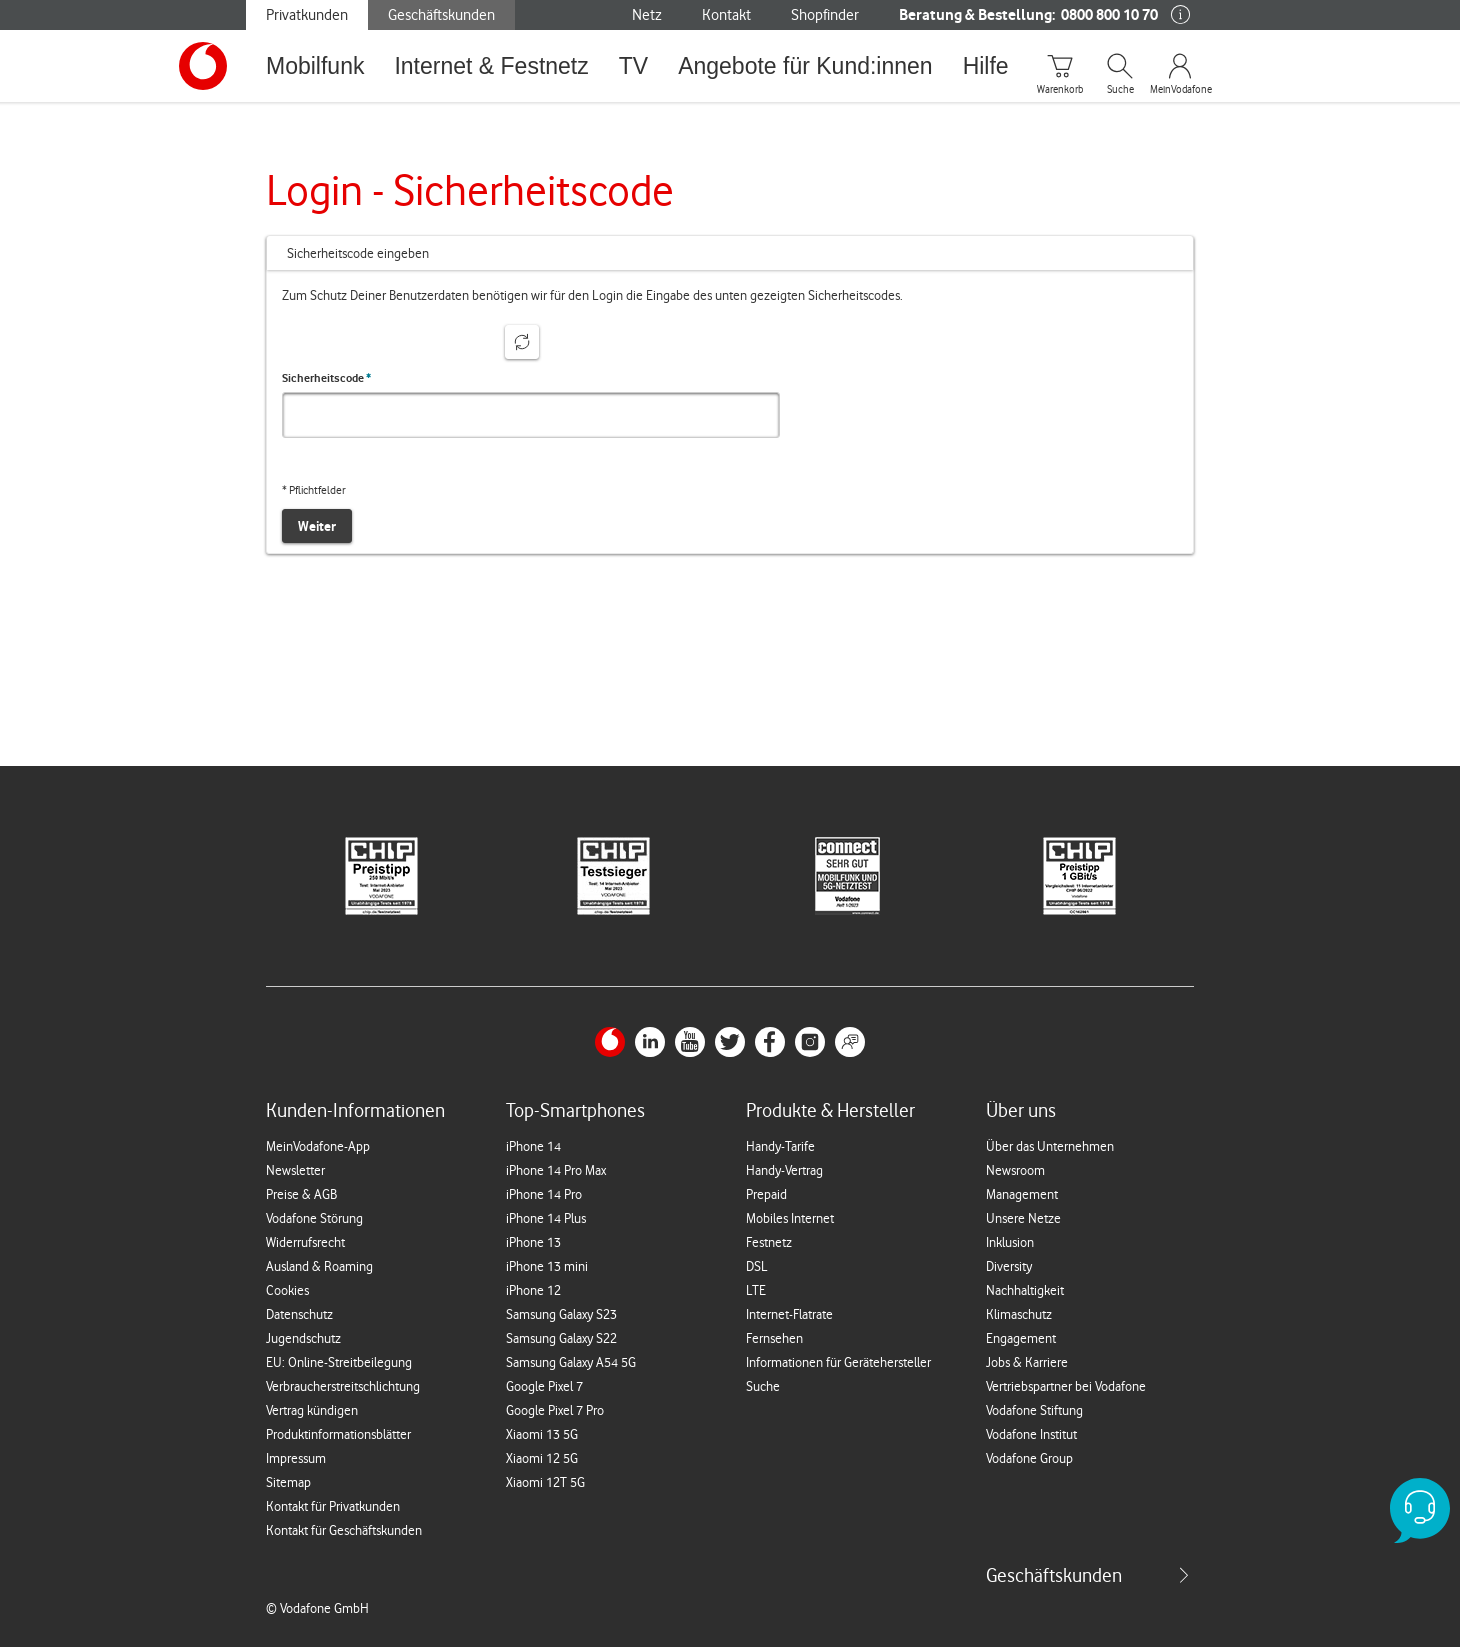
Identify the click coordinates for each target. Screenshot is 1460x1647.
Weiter (317, 526)
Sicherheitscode (326, 378)
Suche (1120, 90)
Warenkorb (1060, 90)
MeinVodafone (1180, 90)
